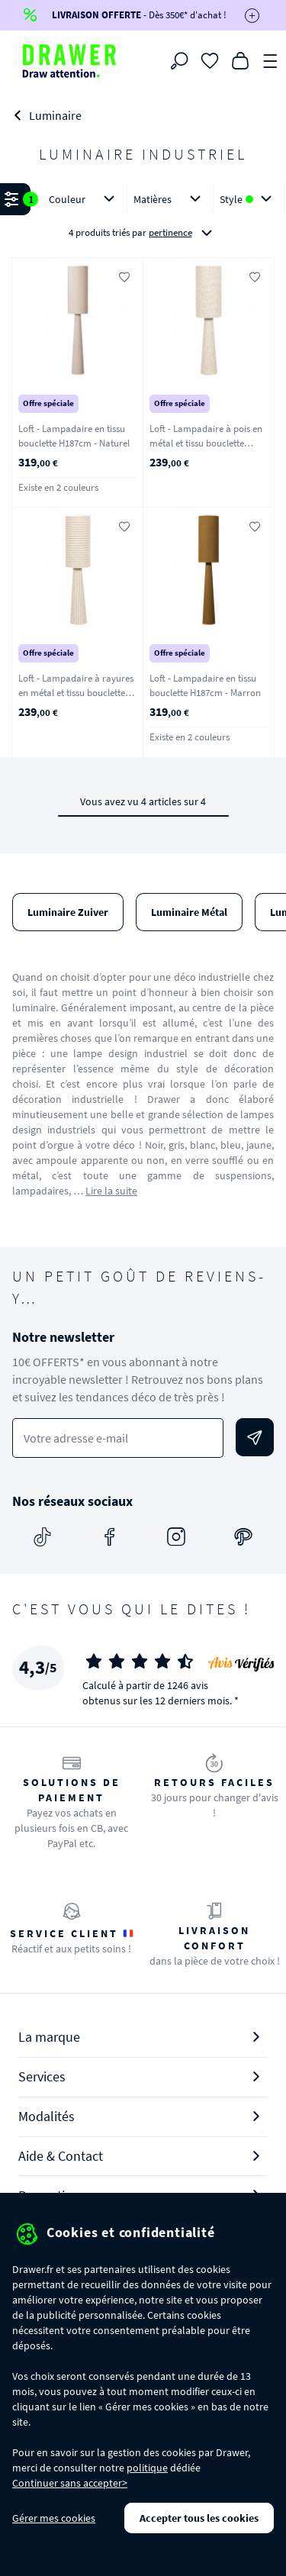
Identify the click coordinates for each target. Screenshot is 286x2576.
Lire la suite (111, 1191)
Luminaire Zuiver (67, 912)
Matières (170, 199)
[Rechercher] (179, 61)
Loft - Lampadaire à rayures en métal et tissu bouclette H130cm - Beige (75, 692)
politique (147, 2467)
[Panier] (240, 59)
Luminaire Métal (189, 912)
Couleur (85, 199)
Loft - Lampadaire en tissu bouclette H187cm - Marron (205, 685)
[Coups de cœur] (209, 59)
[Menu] (270, 59)
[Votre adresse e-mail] (117, 1438)
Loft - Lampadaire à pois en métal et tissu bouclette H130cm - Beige (205, 442)
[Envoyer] (255, 1437)
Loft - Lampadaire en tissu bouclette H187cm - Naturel (74, 436)
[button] (143, 216)
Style (249, 199)
